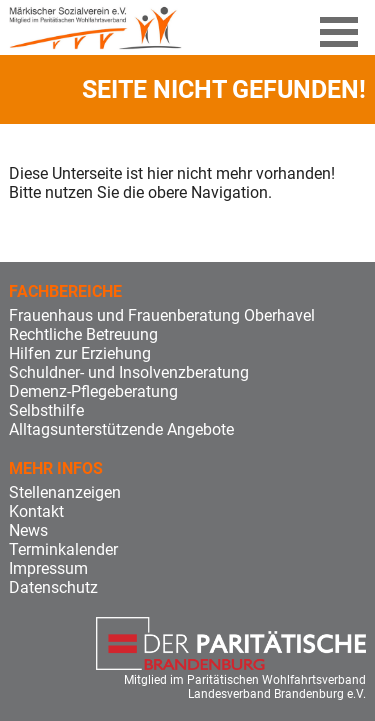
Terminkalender (63, 549)
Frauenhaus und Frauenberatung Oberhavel (162, 315)
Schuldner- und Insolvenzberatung (129, 372)
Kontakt (36, 511)
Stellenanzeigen (65, 492)
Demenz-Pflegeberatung (93, 391)
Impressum (48, 568)
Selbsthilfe (46, 410)
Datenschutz (53, 587)
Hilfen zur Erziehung (80, 353)
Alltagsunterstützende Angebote (121, 429)
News (28, 530)
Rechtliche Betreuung (83, 334)
